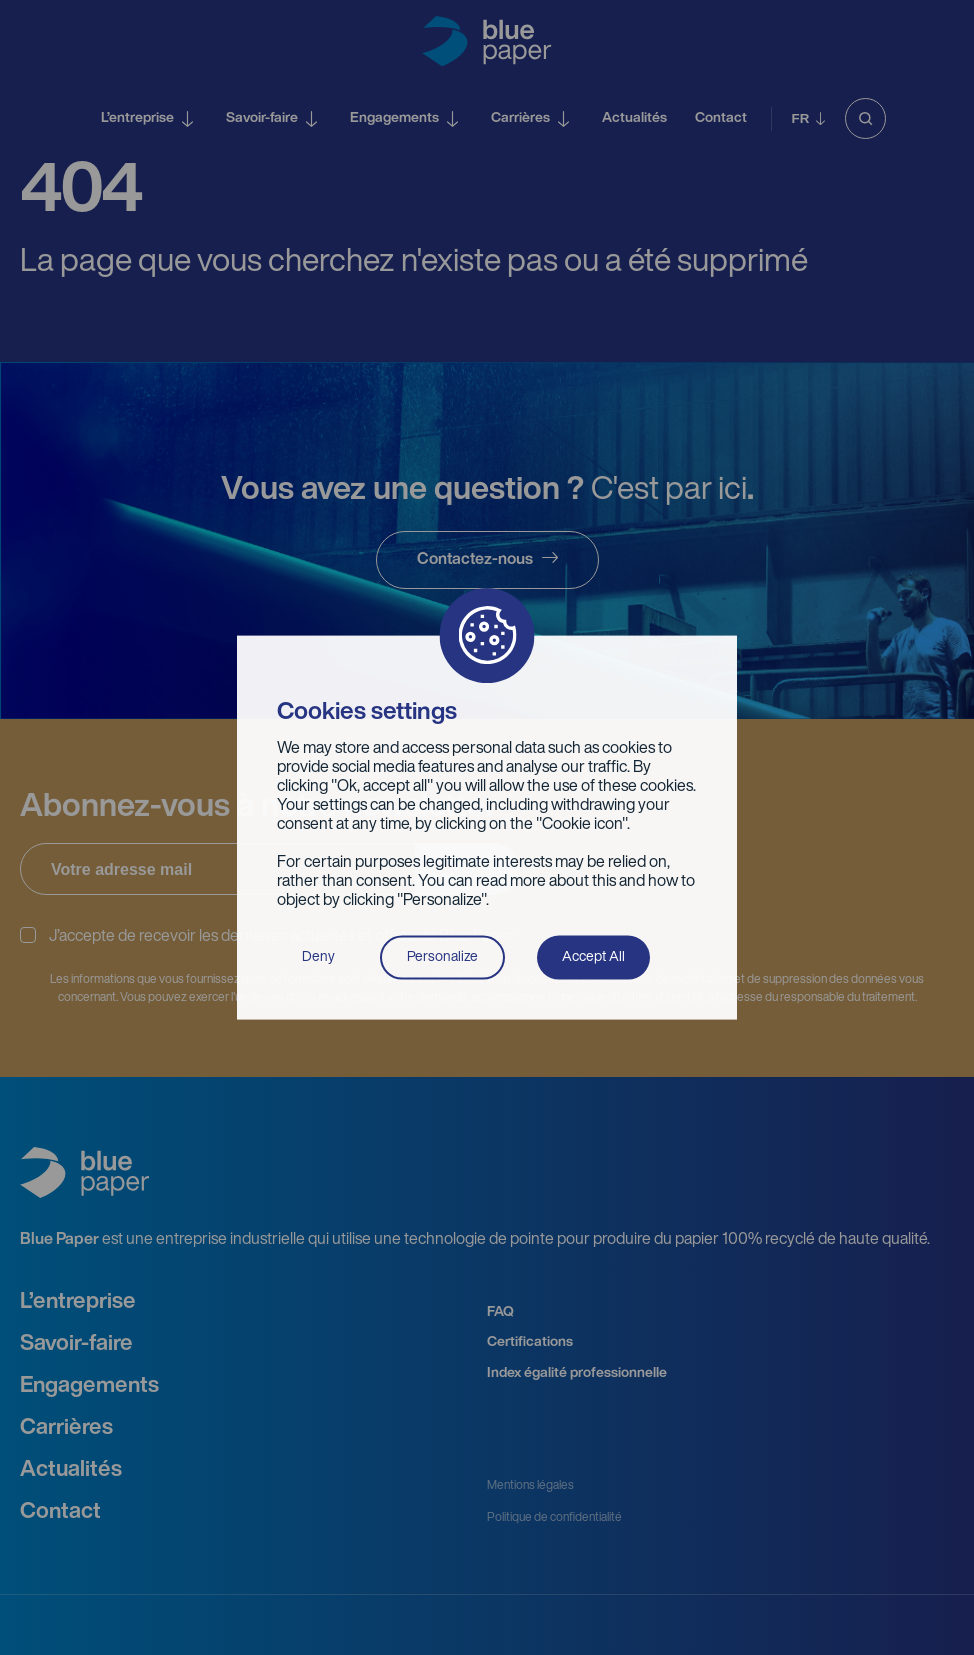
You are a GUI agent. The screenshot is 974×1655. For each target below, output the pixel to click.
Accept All (593, 956)
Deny (318, 956)
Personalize (442, 956)
